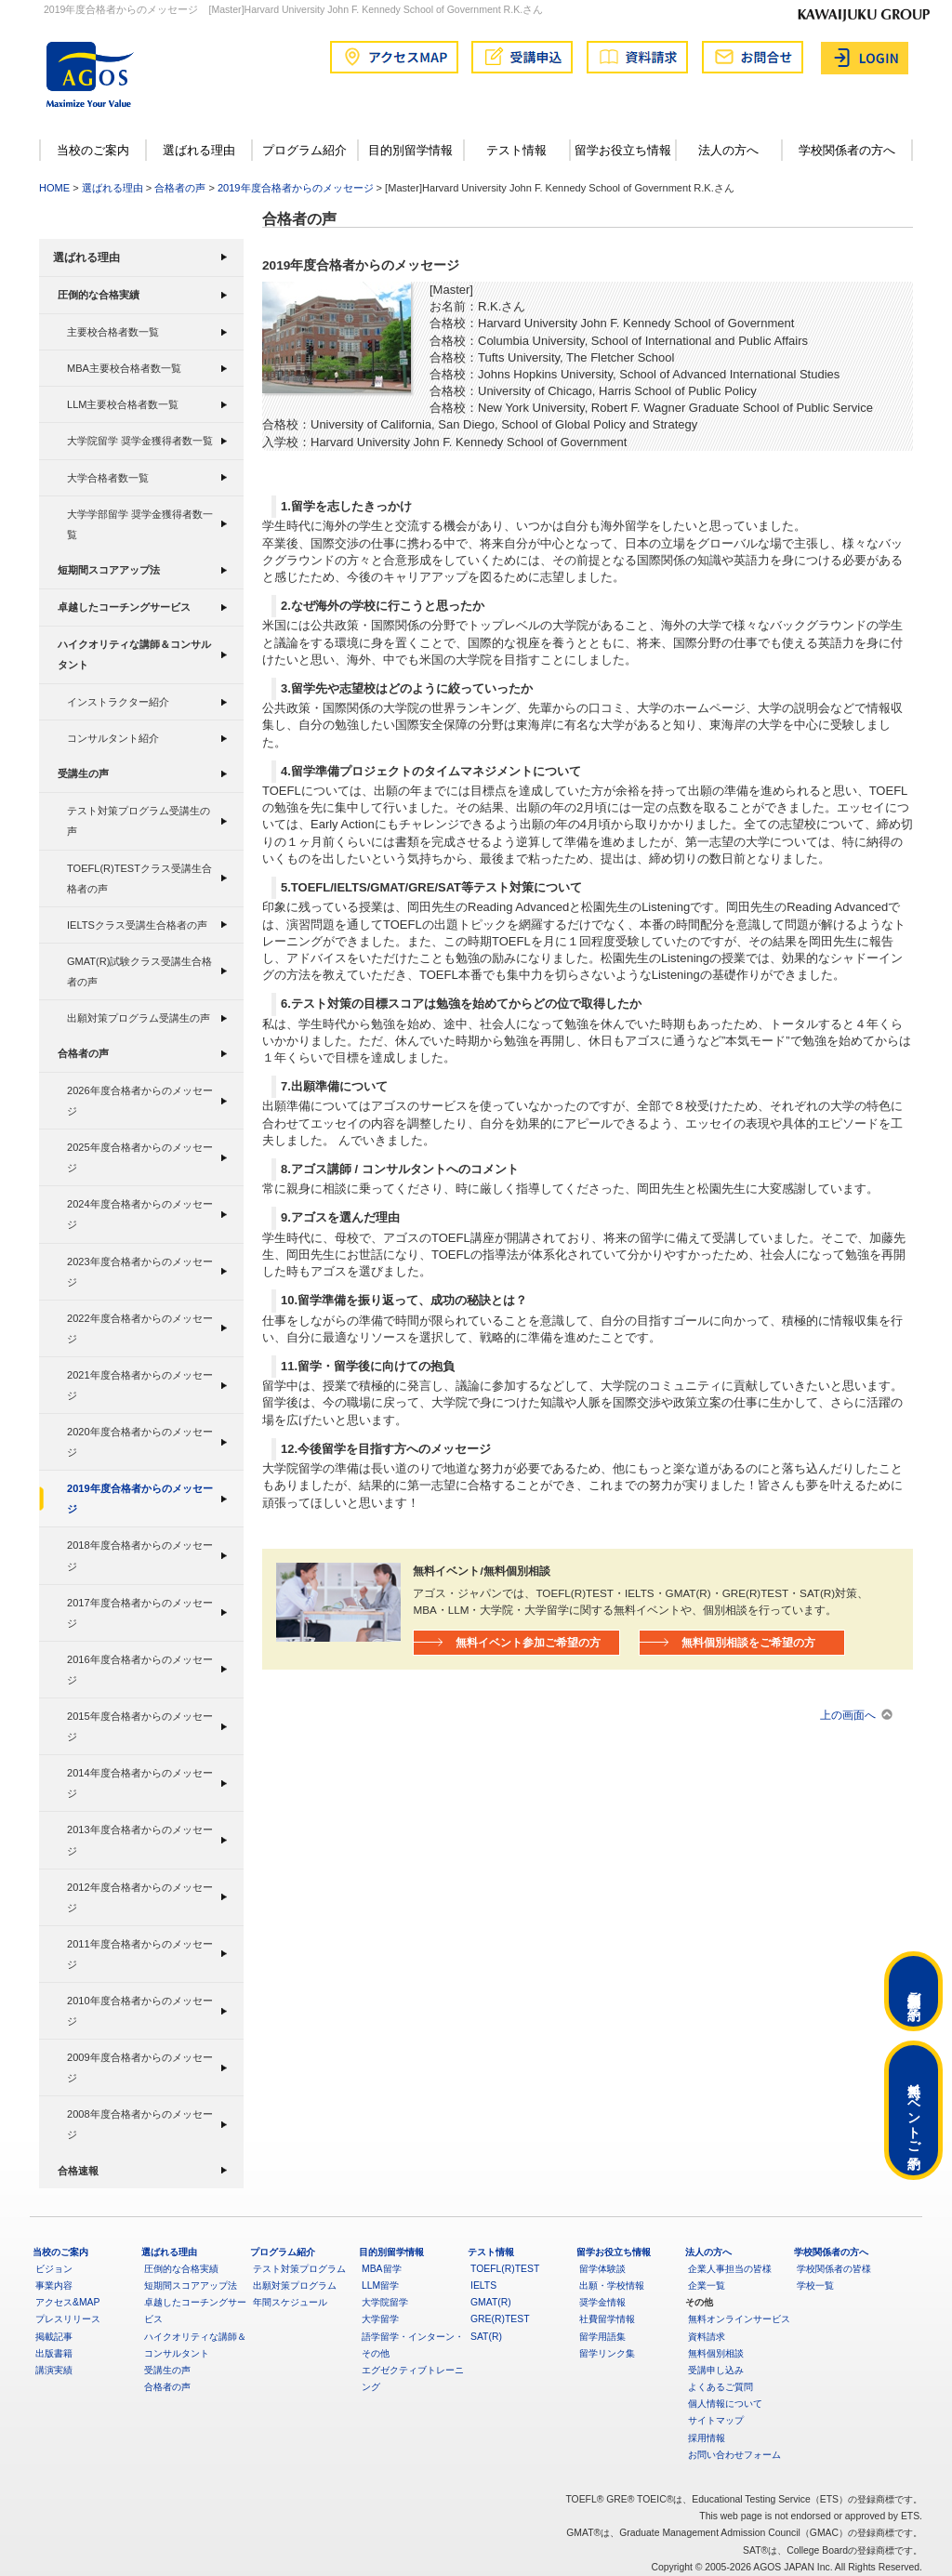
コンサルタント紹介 (113, 738)
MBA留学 (382, 2269)
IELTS (483, 2285)
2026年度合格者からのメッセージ (140, 1100)
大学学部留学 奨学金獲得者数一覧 (140, 524)
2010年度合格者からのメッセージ (140, 2011)
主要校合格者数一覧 (113, 331)
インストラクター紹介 (118, 701)
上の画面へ (848, 1715)
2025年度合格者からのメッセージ (140, 1157)
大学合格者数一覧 (108, 477)
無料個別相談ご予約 (913, 1991)
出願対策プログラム (295, 2285)
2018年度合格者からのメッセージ (140, 1555)
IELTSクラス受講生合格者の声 (137, 925)
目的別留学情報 (410, 150)
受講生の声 (83, 773)
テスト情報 (516, 150)
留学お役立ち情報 (623, 150)
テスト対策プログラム (299, 2269)
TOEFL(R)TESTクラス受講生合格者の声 (139, 878)
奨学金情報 (602, 2302)
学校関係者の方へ (847, 150)
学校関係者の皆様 (834, 2269)
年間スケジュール (290, 2302)
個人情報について (725, 2403)
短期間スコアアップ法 (109, 569)
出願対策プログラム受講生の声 (138, 1018)
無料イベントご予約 (913, 2110)
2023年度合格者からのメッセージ (140, 1272)
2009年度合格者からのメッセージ (140, 2067)
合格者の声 (179, 187)
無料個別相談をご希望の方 (748, 1642)
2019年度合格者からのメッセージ (296, 187)
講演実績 (54, 2370)
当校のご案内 (93, 150)
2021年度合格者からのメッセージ (140, 1385)
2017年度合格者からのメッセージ (140, 1613)
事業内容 (54, 2285)
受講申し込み (716, 2370)
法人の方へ (728, 150)
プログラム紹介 (304, 150)
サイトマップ (716, 2420)
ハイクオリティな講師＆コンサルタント (134, 655)
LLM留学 (380, 2285)
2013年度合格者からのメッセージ (140, 1840)
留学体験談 (602, 2269)
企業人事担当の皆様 (730, 2269)
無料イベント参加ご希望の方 (528, 1642)
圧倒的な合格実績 (98, 294)
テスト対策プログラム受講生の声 (138, 821)
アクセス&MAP (67, 2302)
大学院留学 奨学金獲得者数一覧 (140, 440)
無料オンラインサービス (739, 2319)
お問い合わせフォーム (734, 2455)
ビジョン (54, 2269)
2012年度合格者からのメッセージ (140, 1897)
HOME (54, 187)
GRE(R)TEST (500, 2319)
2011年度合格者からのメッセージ (140, 1954)
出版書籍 (54, 2353)
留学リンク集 (607, 2353)
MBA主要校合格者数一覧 (124, 368)
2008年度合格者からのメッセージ (140, 2124)
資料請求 (706, 2337)
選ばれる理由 (199, 150)
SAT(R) (486, 2337)
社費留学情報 (607, 2319)
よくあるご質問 (720, 2387)
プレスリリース (67, 2319)
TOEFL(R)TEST (504, 2269)
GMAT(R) (490, 2302)
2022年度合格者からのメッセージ (140, 1328)
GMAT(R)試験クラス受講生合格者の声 (139, 971)
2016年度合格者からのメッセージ (140, 1669)
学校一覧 (815, 2285)
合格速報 (78, 2170)
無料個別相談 (716, 2353)
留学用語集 (602, 2337)
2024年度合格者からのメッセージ (140, 1214)
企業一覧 (706, 2285)
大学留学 (380, 2319)
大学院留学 (385, 2302)
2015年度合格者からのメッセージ (140, 1726)
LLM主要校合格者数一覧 (123, 404)
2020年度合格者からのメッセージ (140, 1442)
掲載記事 (54, 2337)
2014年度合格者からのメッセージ (140, 1783)
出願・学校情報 (611, 2285)
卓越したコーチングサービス (124, 607)
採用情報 (706, 2438)
